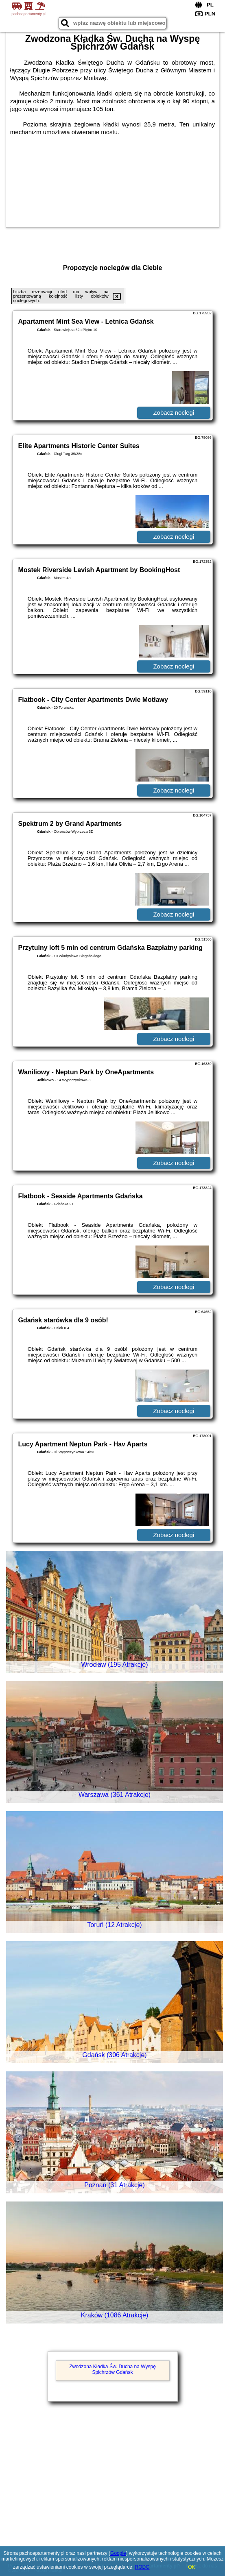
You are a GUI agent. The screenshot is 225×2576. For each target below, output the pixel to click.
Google (118, 2553)
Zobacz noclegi (173, 412)
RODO (142, 2567)
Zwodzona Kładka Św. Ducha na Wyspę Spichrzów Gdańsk (112, 2369)
